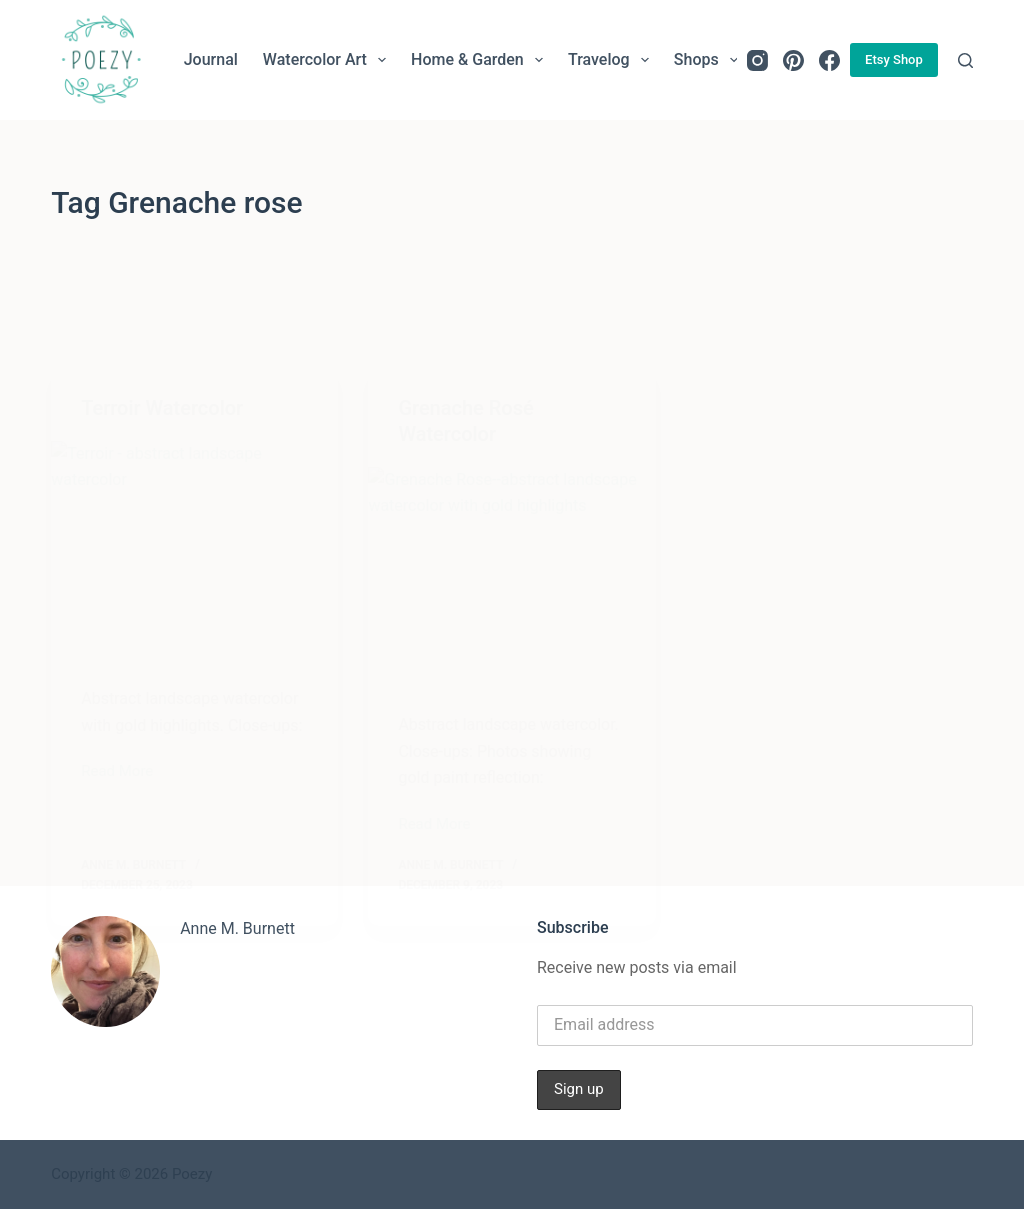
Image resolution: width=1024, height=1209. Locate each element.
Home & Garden (481, 60)
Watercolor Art (328, 60)
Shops (710, 60)
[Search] (965, 60)
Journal (211, 59)
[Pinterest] (793, 60)
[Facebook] (829, 60)
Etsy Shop (894, 59)
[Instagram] (757, 60)
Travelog (612, 60)
